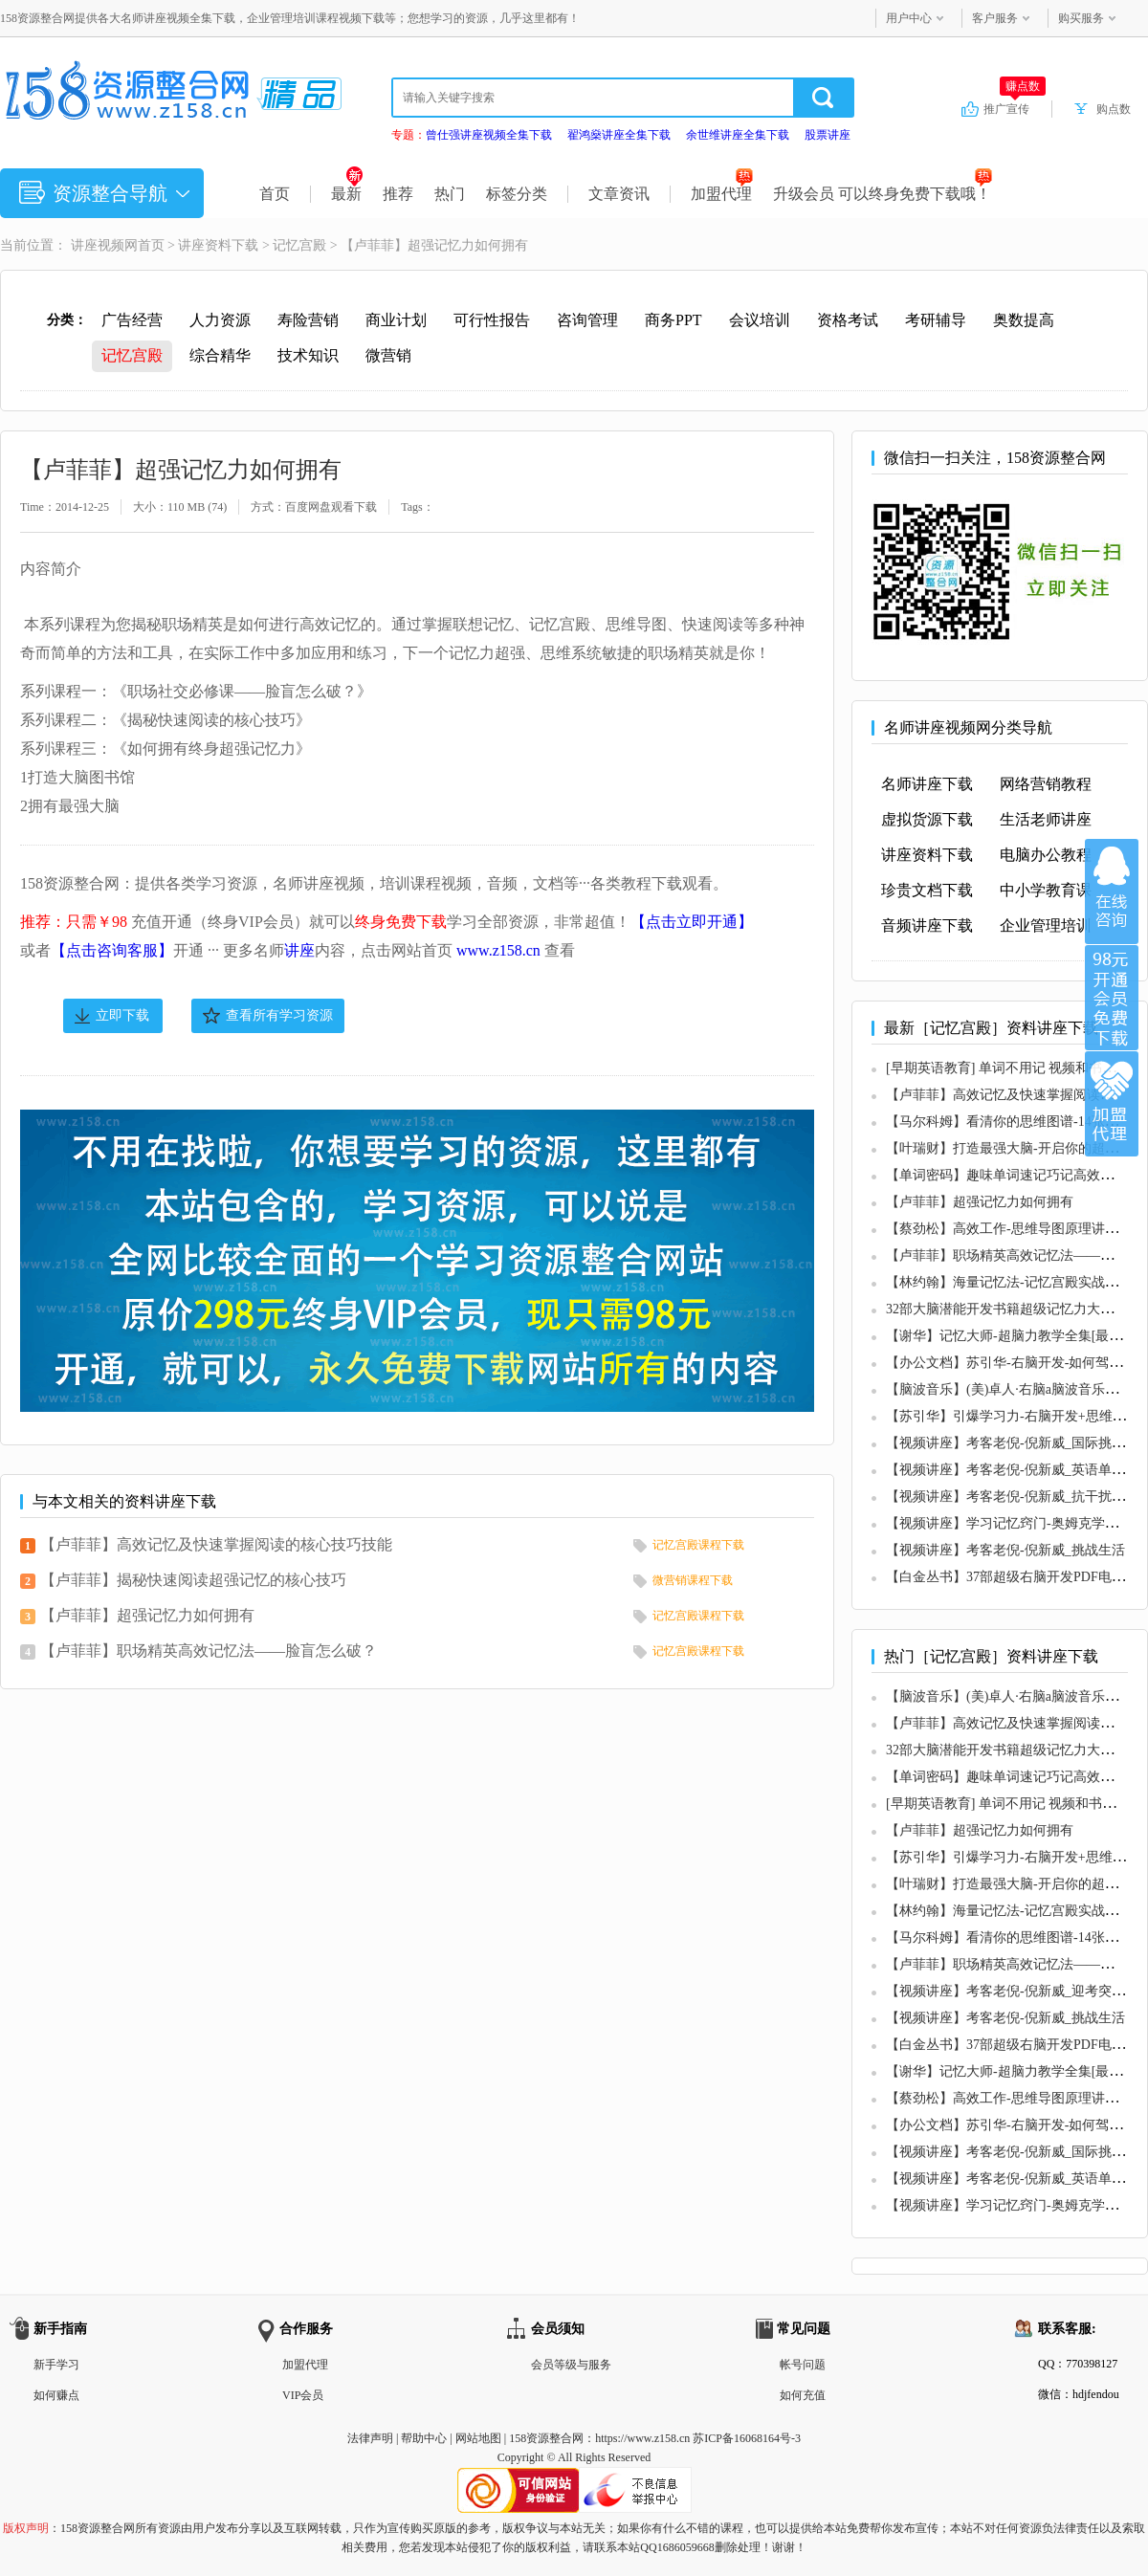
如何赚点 (56, 2395)
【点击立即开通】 (691, 922)
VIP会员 (302, 2395)
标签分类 (516, 194)
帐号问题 (803, 2364)
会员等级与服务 (571, 2364)
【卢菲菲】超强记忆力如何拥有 (147, 1615)
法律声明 (370, 2438)
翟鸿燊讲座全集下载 (619, 135)
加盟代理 (722, 194)
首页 (274, 194)
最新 (347, 194)
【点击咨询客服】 (112, 950)
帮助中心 (424, 2438)
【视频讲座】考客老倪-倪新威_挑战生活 (1005, 1550)
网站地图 (478, 2438)
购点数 (1113, 109)
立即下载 (122, 1015)
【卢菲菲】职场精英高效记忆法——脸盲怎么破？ (208, 1650)
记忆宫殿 (299, 245)
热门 (449, 194)
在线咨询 (1111, 891)
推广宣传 (1014, 108)
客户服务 (995, 18)
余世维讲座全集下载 (737, 135)
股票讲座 (827, 135)
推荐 (398, 194)
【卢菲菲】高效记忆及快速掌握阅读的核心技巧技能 (216, 1544)
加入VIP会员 (1111, 997)
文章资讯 (619, 194)
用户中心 (909, 18)
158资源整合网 (546, 2438)
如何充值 (803, 2395)
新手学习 (56, 2364)
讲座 (299, 950)
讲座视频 (97, 245)
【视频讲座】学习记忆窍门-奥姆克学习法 (1009, 1523)
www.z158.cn (498, 950)
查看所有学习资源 (279, 1015)
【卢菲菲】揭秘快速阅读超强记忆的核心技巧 (193, 1580)
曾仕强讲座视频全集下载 (489, 135)
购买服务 (1081, 18)
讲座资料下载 (218, 245)
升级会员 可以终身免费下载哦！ (882, 194)
